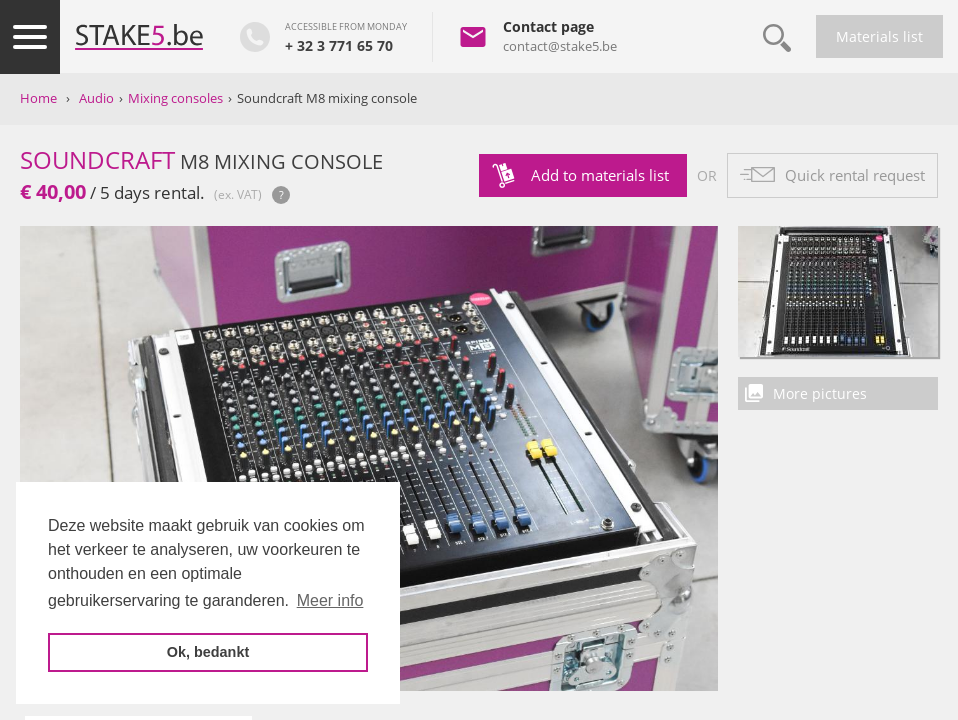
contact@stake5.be (560, 46)
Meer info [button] (330, 600)
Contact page (548, 26)
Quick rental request (855, 175)
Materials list (879, 36)
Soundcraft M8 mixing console (327, 98)
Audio (96, 98)
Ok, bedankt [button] (208, 652)
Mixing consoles (175, 98)
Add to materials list (600, 175)
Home (38, 98)
